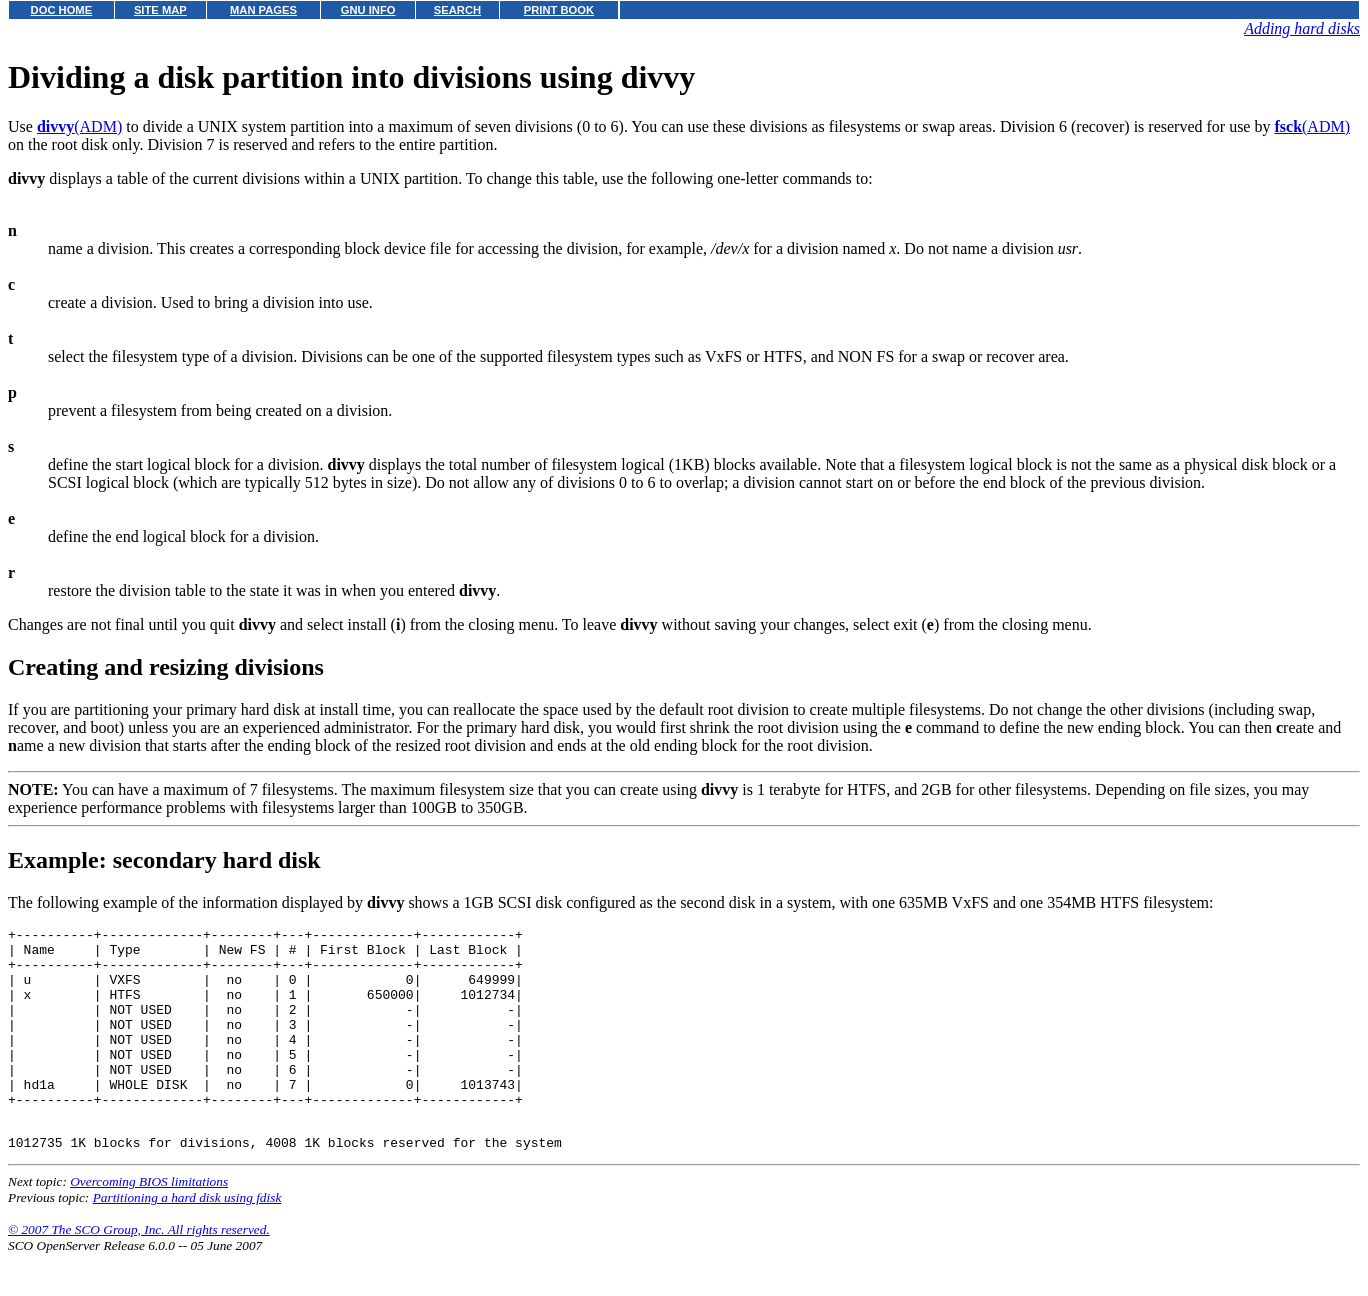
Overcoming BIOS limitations (149, 1223)
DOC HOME (62, 10)
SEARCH (457, 10)
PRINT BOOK (559, 10)
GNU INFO (368, 10)
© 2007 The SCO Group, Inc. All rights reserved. (139, 1271)
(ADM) (79, 126)
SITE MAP (160, 10)
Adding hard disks (1302, 28)
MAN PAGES (263, 10)
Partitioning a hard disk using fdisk (187, 1239)
